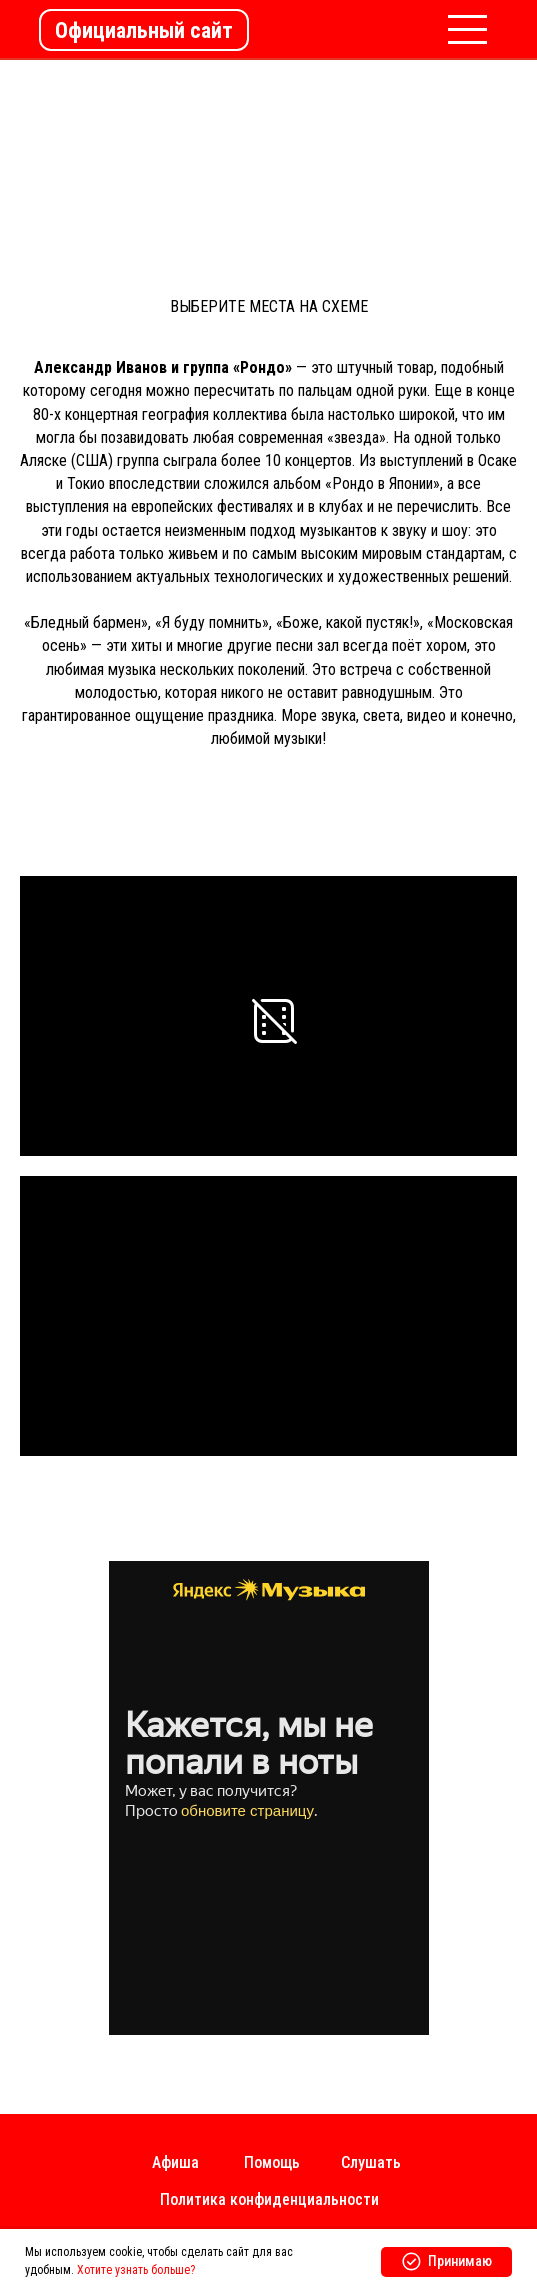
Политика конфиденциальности (269, 2199)
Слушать (371, 2162)
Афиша (175, 2162)
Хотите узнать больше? (136, 2270)
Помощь (272, 2162)
